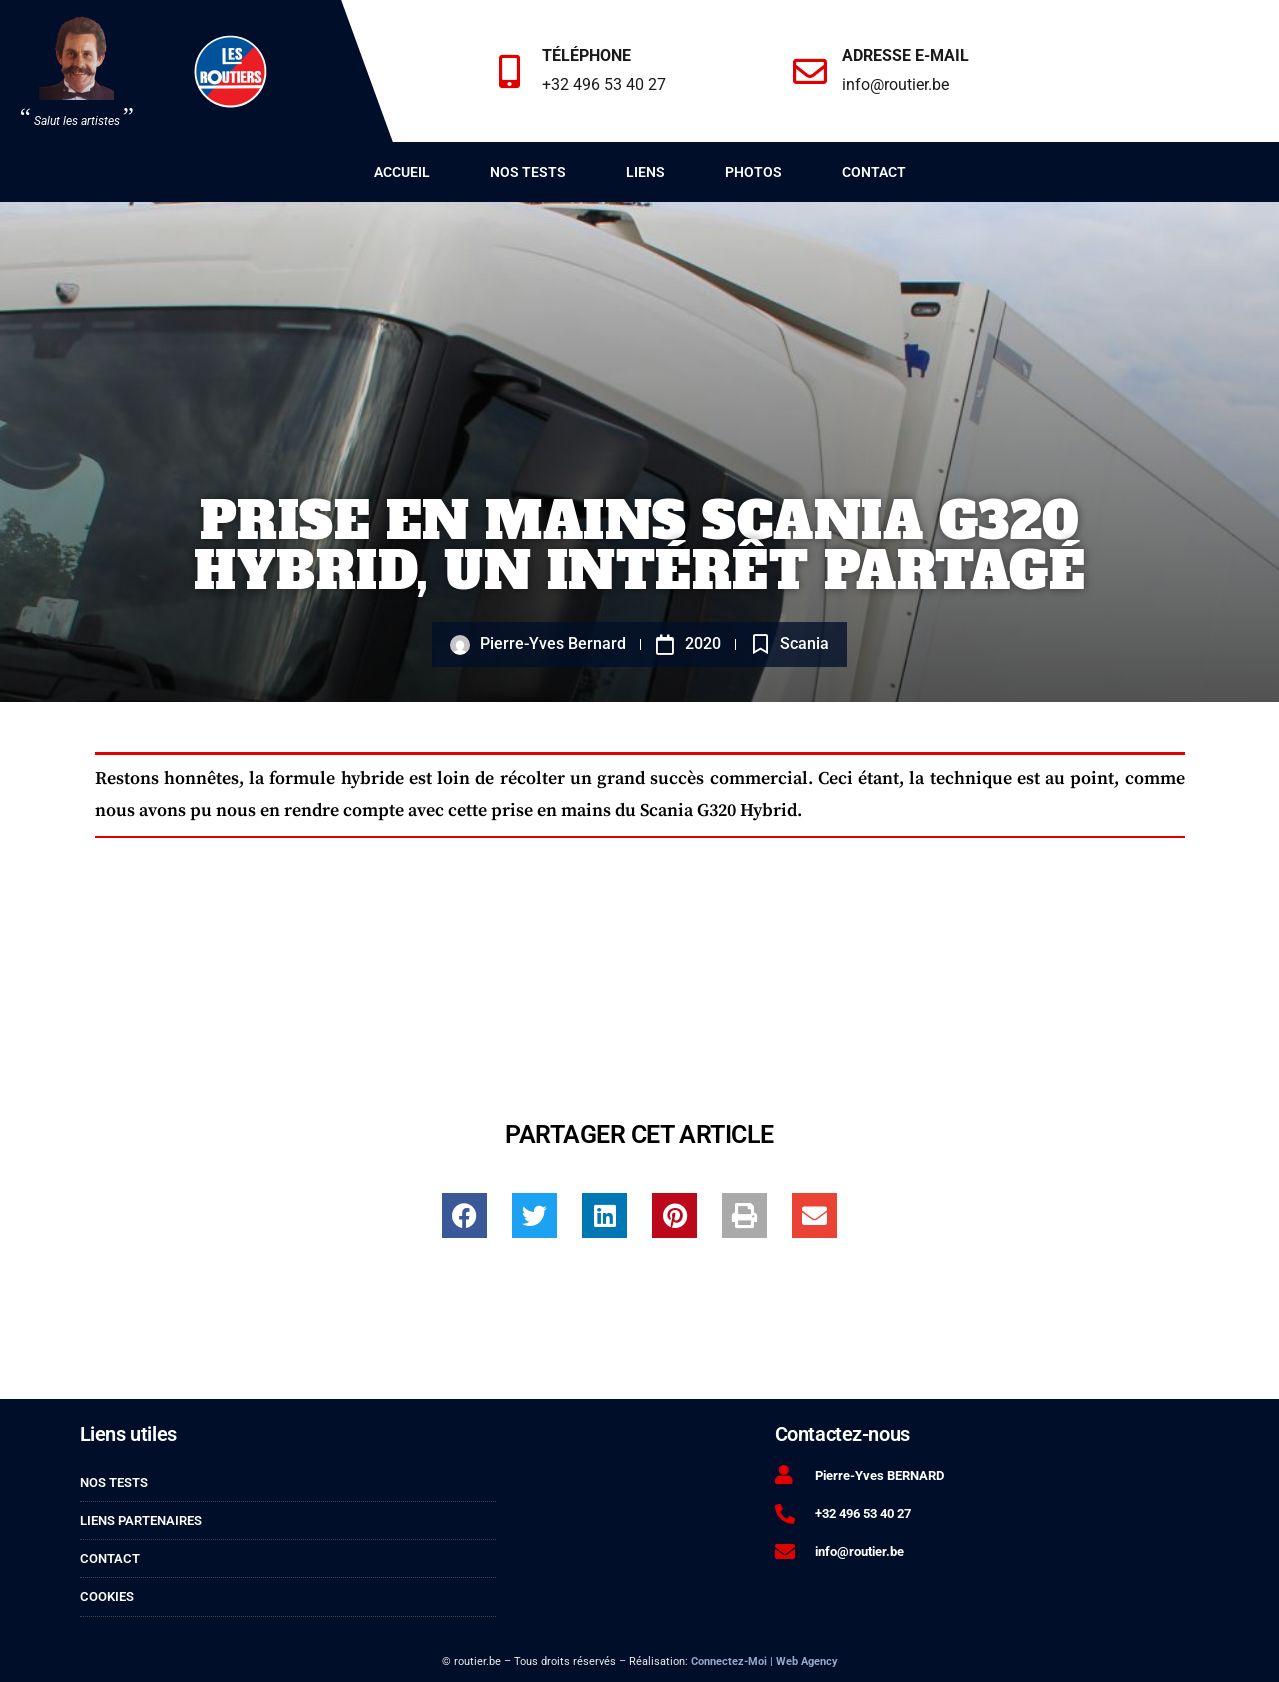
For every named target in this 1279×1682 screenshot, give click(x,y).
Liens (645, 172)
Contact (874, 172)
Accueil (402, 172)
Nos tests (528, 172)
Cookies (107, 1596)
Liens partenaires (141, 1520)
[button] (464, 1215)
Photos (753, 172)
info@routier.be (896, 84)
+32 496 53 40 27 (605, 84)
